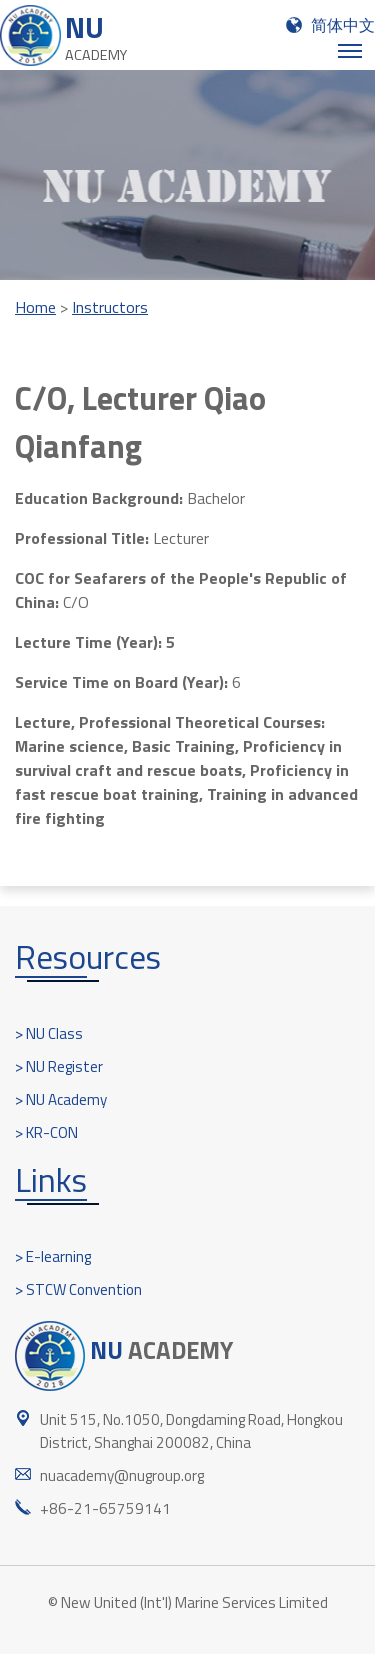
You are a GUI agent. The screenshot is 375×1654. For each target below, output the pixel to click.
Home (35, 307)
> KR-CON (46, 1132)
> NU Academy (61, 1099)
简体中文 (343, 25)
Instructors (110, 307)
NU (96, 35)
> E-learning (53, 1256)
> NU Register (59, 1066)
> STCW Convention (78, 1289)
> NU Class (49, 1033)
